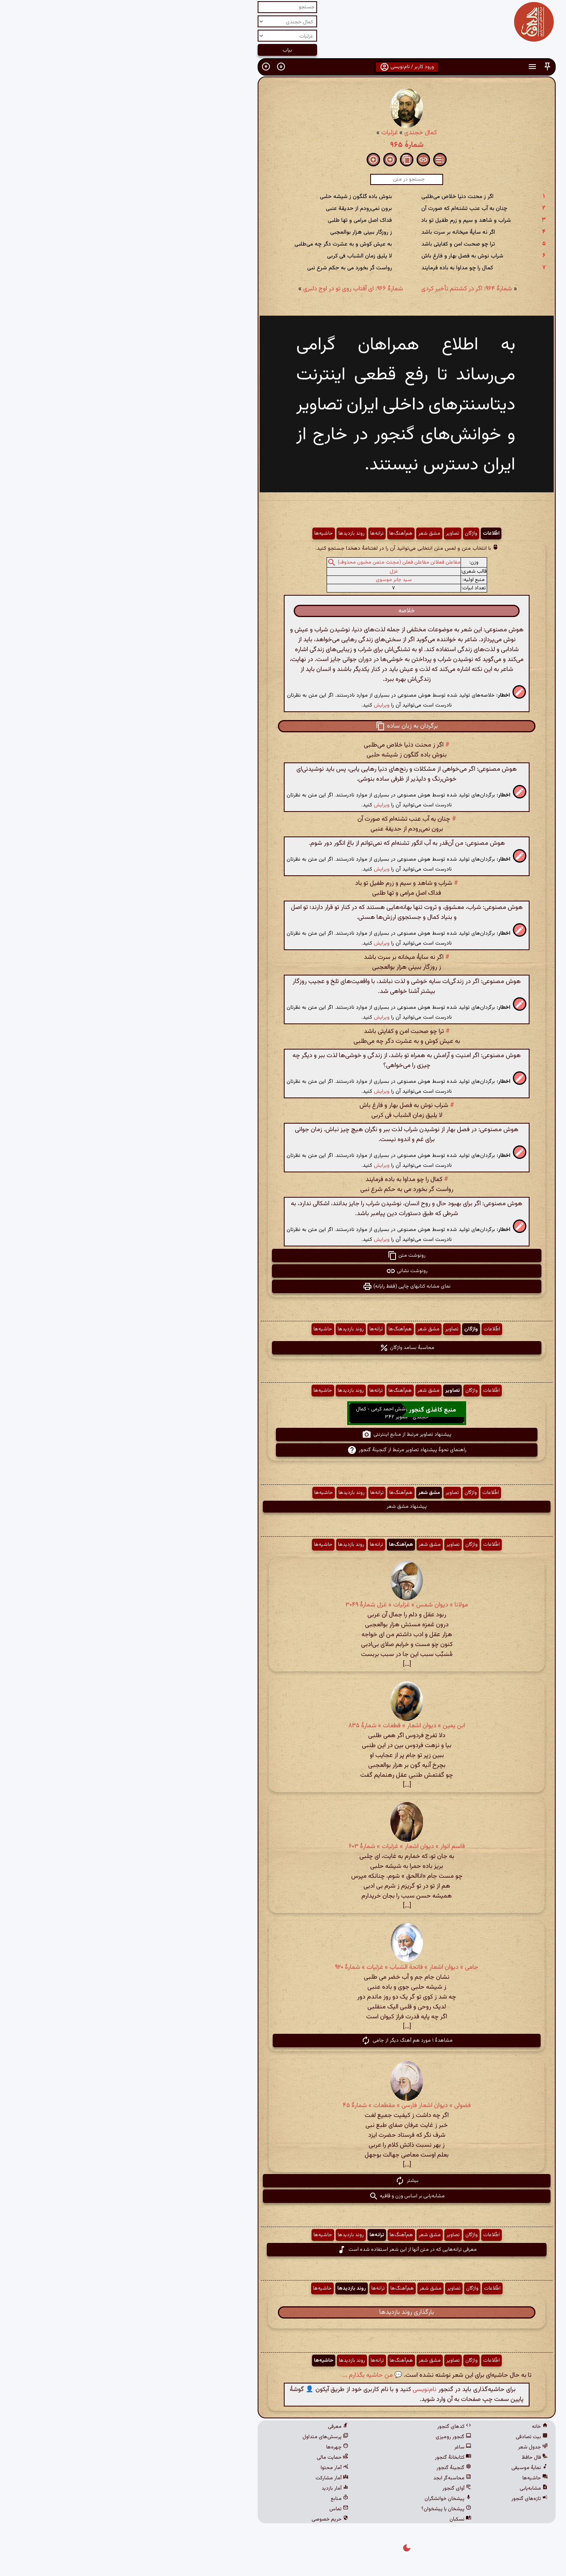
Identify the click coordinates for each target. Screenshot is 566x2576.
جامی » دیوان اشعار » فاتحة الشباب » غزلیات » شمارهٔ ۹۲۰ (283, 1967)
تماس (215, 2509)
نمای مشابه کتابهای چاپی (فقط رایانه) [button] (283, 1286)
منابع (216, 2499)
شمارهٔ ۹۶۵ (283, 145)
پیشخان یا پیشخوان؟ (323, 2509)
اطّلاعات (367, 533)
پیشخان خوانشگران (324, 2499)
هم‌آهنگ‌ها (277, 533)
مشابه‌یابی (410, 2488)
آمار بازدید (211, 2488)
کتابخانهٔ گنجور (329, 2458)
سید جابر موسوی (270, 580)
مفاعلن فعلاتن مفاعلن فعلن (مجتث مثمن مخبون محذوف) (275, 562)
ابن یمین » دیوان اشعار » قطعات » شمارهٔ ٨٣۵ (283, 1726)
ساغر (339, 2447)
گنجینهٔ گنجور (330, 2468)
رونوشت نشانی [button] (283, 1271)
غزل (270, 571)
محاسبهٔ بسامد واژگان (283, 1348)
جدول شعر (409, 2447)
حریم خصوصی (206, 2519)
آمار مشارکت (208, 2478)
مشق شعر (305, 533)
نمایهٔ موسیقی (406, 2468)
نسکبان (337, 2519)
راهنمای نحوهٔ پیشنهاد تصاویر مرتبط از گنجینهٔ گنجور (283, 1450)
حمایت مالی (209, 2458)
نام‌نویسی (301, 2390)
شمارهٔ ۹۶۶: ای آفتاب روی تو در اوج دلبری (229, 289)
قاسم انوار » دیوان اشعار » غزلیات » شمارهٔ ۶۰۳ (283, 1847)
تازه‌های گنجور (406, 2499)
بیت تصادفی (408, 2437)
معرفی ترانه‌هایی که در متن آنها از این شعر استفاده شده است (283, 2249)
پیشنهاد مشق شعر (283, 1507)
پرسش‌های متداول (202, 2437)
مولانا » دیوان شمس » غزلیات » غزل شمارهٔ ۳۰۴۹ (283, 1605)
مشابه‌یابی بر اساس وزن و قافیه (283, 2196)
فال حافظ (411, 2458)
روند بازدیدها (228, 533)
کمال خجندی (297, 133)
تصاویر (329, 533)
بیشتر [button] (283, 2180)
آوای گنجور (333, 2488)
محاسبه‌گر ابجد (329, 2478)
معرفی (214, 2427)
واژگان (347, 533)
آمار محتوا (211, 2468)
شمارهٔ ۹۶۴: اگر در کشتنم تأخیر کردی (343, 289)
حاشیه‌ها (200, 533)
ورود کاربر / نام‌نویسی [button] (283, 67)
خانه (416, 2427)
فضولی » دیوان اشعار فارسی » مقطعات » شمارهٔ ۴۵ (283, 2106)
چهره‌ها (214, 2447)
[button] (423, 66)
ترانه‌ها (253, 533)
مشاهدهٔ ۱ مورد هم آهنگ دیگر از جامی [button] (283, 2040)
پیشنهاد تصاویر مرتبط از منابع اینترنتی (283, 1434)
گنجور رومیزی (330, 2437)
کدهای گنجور (331, 2427)
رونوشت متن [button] (283, 1255)
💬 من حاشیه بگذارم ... (249, 2375)
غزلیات (266, 133)
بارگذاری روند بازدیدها (283, 2312)
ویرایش (258, 705)
